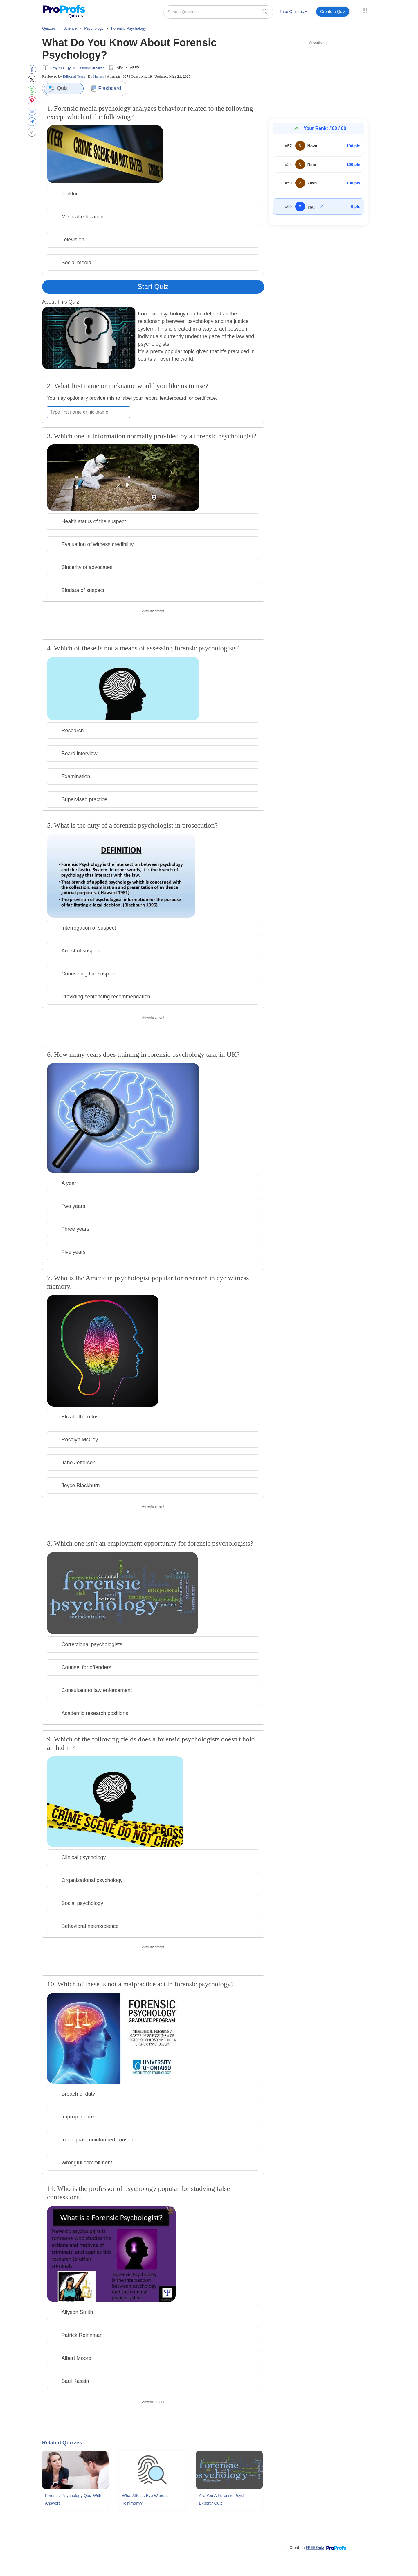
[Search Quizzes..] (218, 12)
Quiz (58, 88)
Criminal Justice (90, 68)
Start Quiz (153, 286)
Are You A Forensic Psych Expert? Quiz (222, 2499)
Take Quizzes (293, 11)
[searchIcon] (264, 11)
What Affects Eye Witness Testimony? (145, 2499)
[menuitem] (293, 13)
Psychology (61, 68)
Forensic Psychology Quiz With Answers (73, 2499)
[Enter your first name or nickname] (88, 412)
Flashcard (106, 88)
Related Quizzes (62, 2443)
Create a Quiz (332, 11)
